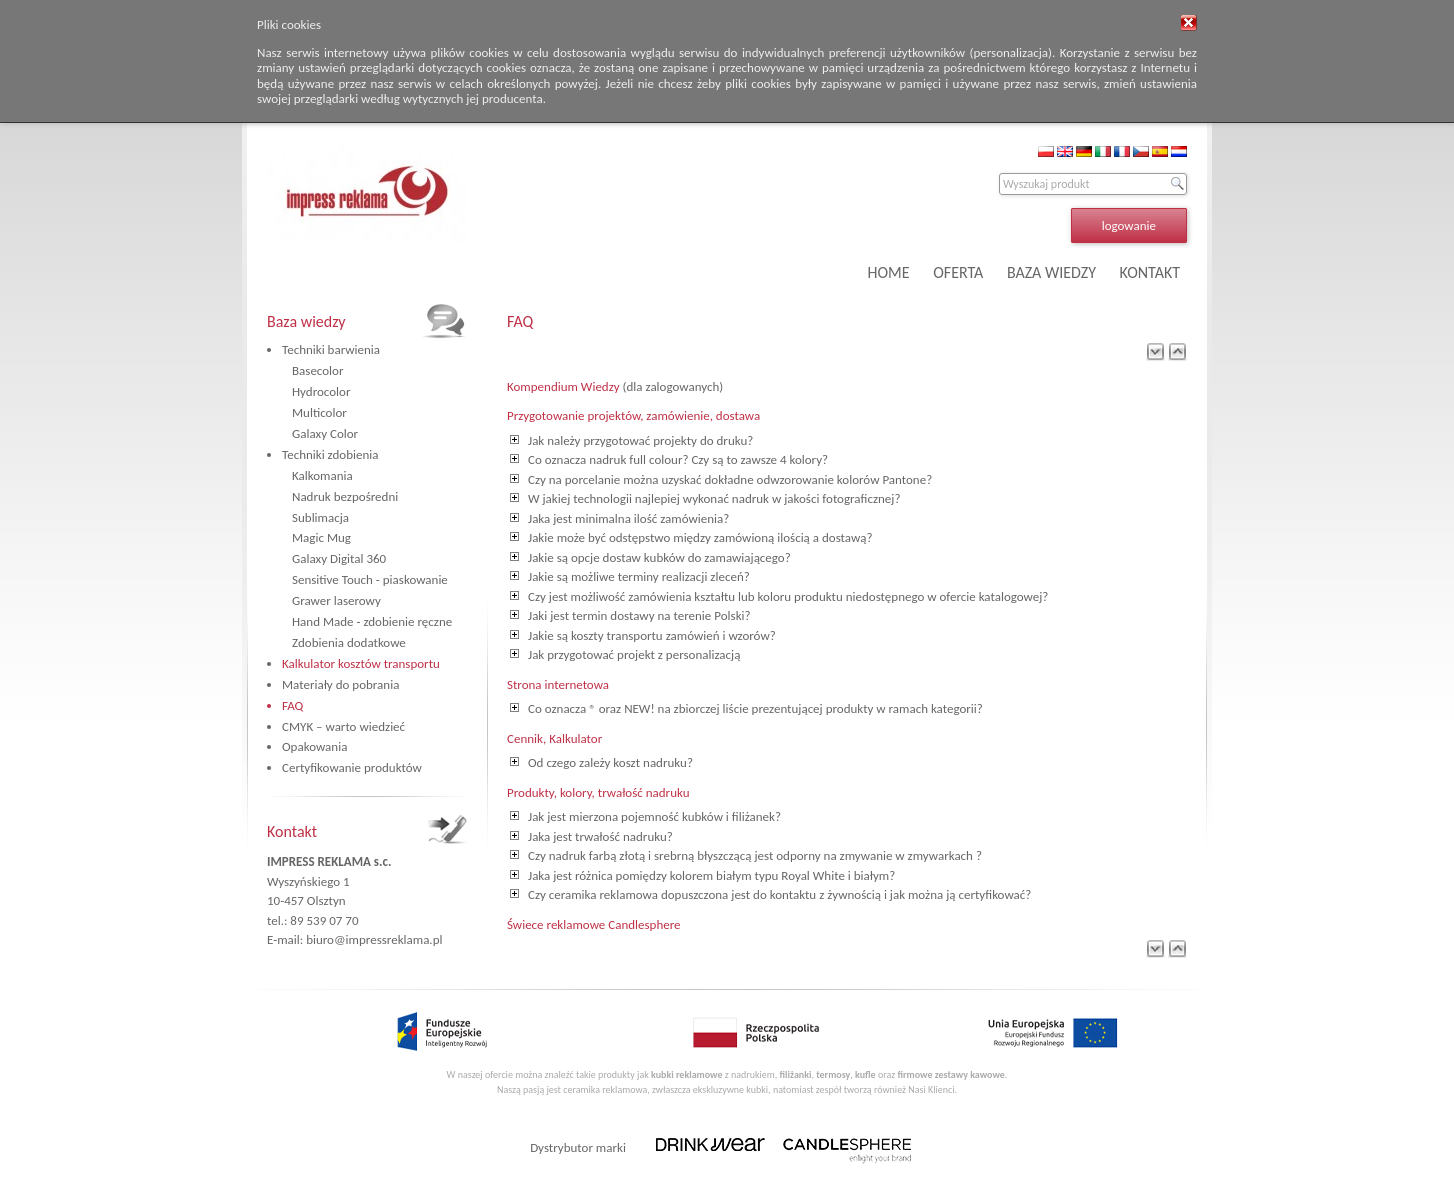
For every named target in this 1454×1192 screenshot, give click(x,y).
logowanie (1129, 225)
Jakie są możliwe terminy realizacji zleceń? (639, 576)
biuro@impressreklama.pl (374, 939)
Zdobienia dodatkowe (349, 642)
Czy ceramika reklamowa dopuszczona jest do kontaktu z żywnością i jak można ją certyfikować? (779, 894)
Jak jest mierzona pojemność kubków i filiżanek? (654, 816)
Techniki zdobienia (330, 454)
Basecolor (317, 370)
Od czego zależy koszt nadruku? (610, 762)
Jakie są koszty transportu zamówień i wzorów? (652, 635)
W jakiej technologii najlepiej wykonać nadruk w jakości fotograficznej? (714, 498)
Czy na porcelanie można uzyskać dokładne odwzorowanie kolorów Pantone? (730, 479)
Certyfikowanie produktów (352, 767)
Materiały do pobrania (340, 684)
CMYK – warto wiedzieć (343, 726)
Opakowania (314, 746)
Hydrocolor (321, 391)
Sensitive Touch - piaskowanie (370, 579)
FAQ (292, 705)
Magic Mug (321, 537)
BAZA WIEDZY (1051, 272)
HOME (889, 272)
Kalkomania (322, 475)
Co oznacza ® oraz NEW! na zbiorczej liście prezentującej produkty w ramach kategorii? (755, 708)
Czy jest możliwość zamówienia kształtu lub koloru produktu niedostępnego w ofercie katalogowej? (788, 596)
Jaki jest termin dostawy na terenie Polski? (639, 615)
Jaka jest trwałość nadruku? (600, 836)
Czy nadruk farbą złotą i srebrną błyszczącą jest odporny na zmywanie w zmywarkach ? (755, 855)
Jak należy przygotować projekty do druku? (640, 440)
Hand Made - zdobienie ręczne (372, 621)
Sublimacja (320, 517)
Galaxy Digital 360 (339, 558)
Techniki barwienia (331, 349)
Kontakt (292, 831)
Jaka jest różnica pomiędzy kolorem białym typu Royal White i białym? (711, 875)
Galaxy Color (325, 433)
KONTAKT (1150, 272)
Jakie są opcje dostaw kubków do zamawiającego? (659, 557)
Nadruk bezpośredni (345, 496)
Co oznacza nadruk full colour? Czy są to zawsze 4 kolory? (678, 459)
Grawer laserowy (336, 600)
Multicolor (319, 412)
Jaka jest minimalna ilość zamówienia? (628, 518)
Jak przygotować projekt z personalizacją (634, 654)
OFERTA (958, 272)
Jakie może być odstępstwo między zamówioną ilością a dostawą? (700, 537)
